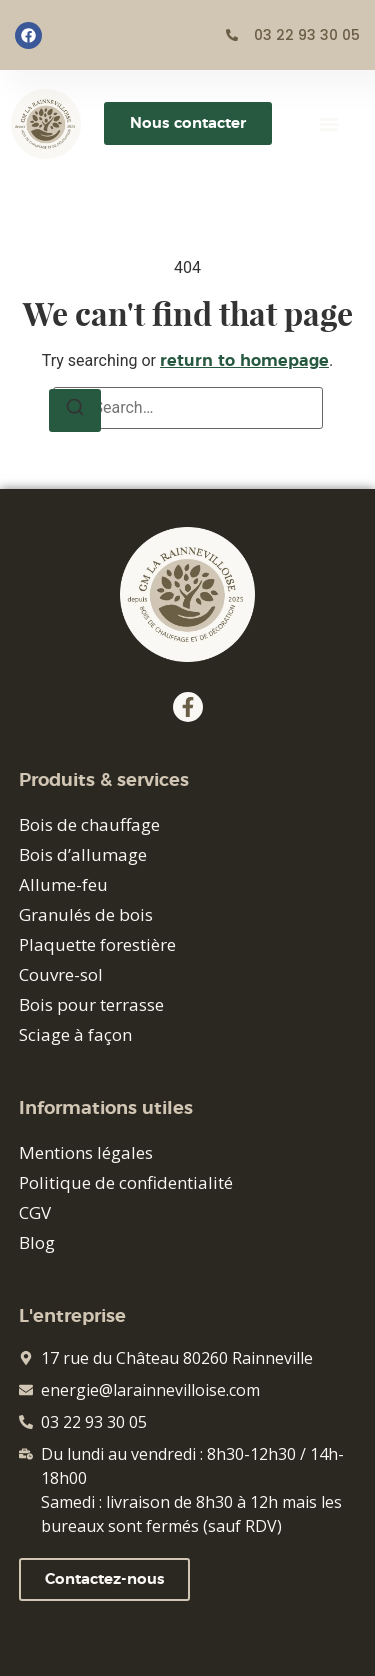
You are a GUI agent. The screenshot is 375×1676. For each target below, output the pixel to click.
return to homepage (244, 361)
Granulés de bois (86, 914)
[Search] (75, 410)
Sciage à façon (75, 1034)
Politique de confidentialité (126, 1182)
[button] (329, 124)
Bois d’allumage (83, 854)
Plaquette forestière (97, 944)
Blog (37, 1242)
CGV (35, 1212)
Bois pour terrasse (91, 1004)
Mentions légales (86, 1152)
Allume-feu (63, 884)
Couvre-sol (61, 974)
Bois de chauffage (89, 824)
